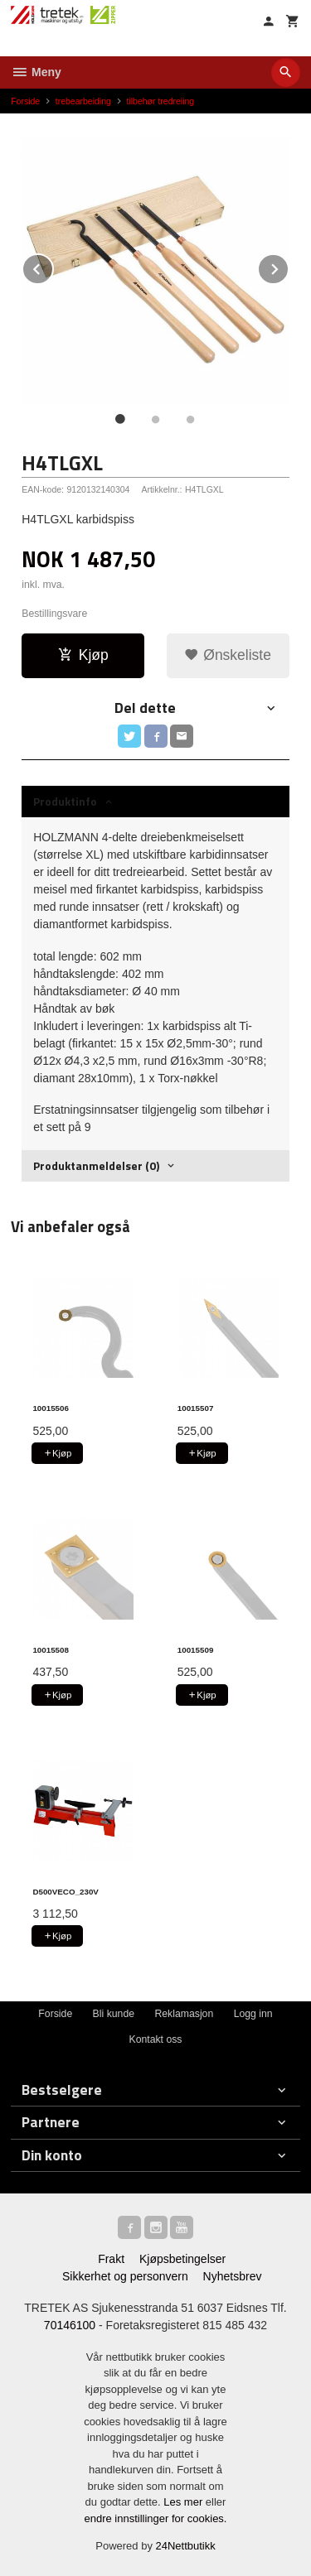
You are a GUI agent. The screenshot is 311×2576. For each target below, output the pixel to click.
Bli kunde (113, 2014)
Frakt (111, 2258)
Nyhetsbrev (232, 2276)
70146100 (69, 2325)
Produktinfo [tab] (65, 801)
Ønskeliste (227, 655)
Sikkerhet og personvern (125, 2276)
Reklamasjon (183, 2014)
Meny (36, 72)
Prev (53, 266)
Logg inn (253, 2014)
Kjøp (83, 655)
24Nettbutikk (186, 2546)
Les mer (184, 2502)
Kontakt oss (155, 2039)
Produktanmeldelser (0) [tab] (96, 1165)
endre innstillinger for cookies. (156, 2518)
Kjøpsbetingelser (182, 2258)
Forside (25, 101)
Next (288, 266)
